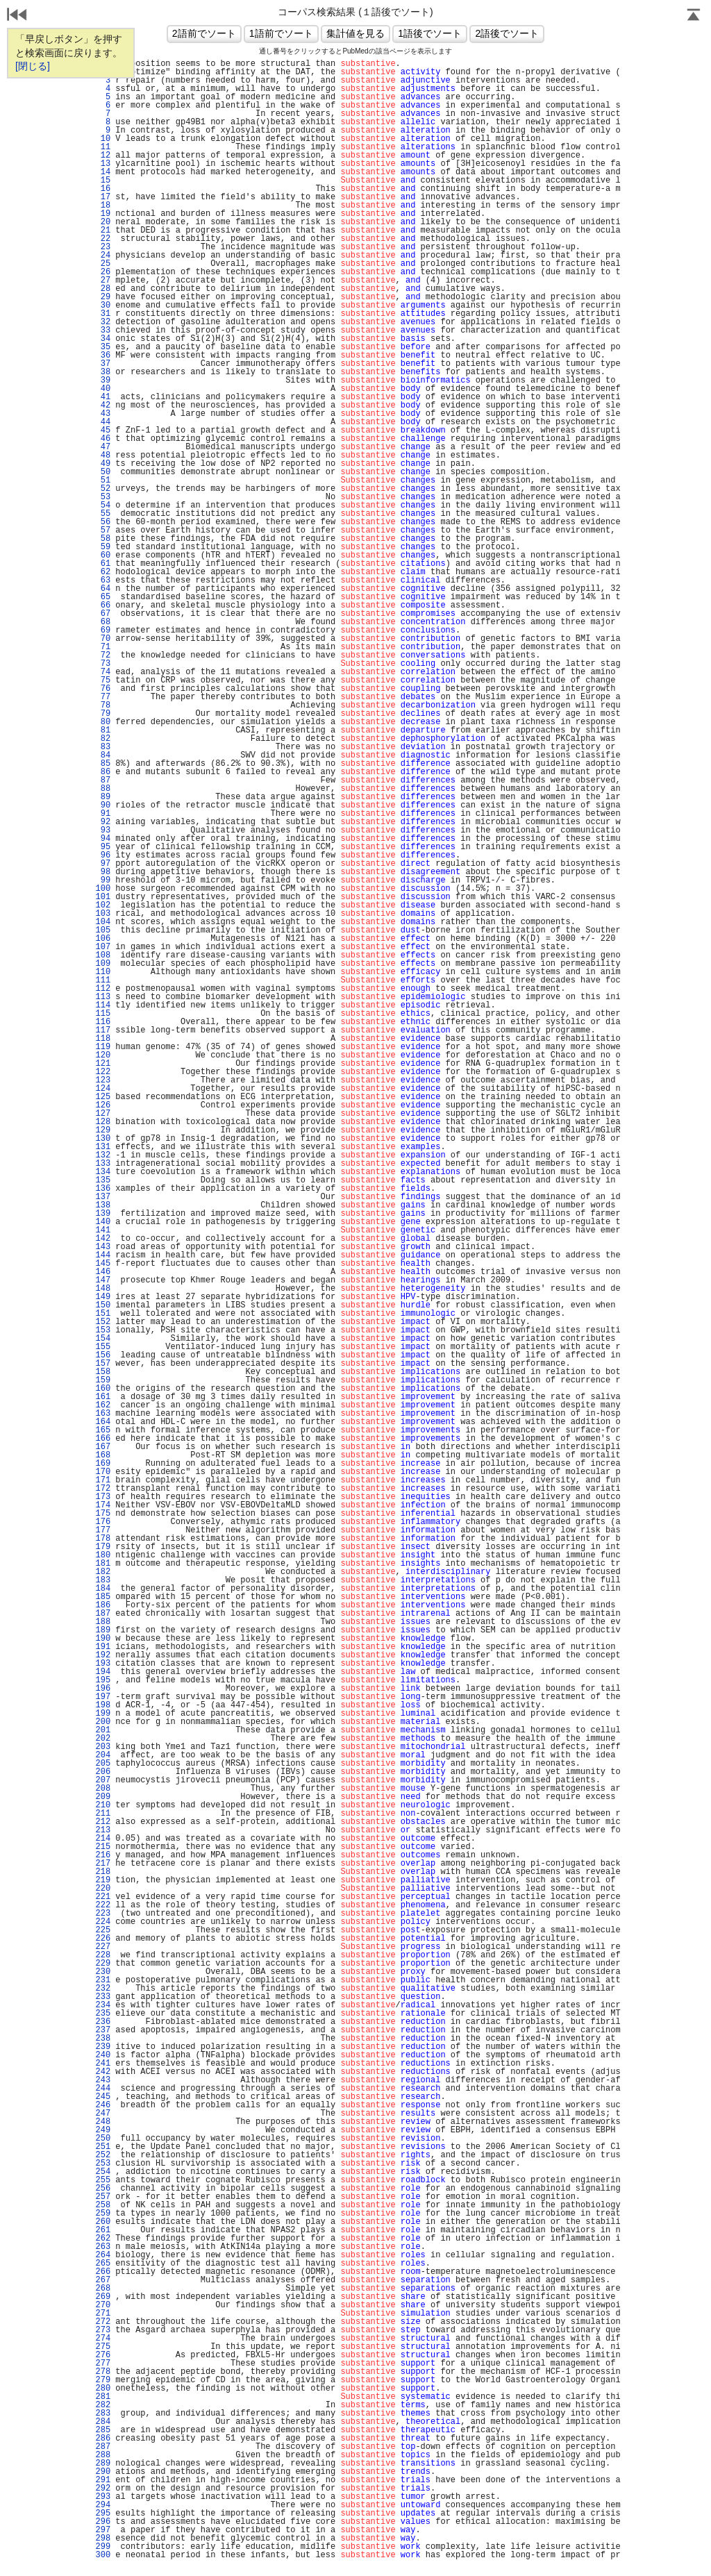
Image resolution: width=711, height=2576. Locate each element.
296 (102, 2522)
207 (102, 1780)
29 (102, 297)
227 (102, 1947)
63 (102, 580)
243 (102, 2080)
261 (102, 2230)
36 (102, 355)
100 (102, 889)
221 (102, 1897)
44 (102, 422)
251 (102, 2147)
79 (102, 714)
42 (102, 405)
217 (102, 1863)
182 (102, 1572)
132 (102, 1155)
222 (102, 1905)
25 (102, 264)
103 (102, 914)
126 (102, 1105)
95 (102, 847)
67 (102, 614)
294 (102, 2505)
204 (102, 1755)
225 (102, 1930)
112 (102, 989)
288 (102, 2455)
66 (102, 605)
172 (102, 1489)
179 (102, 1547)
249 (102, 2130)
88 (102, 789)
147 (102, 1280)
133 (102, 1164)
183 (102, 1580)
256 (102, 2188)
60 (102, 555)
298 (102, 2538)
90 (102, 805)
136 (102, 1189)
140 (102, 1222)
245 (102, 2097)
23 (102, 247)
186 (102, 1605)
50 (102, 472)
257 (102, 2197)
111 (102, 980)
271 (102, 2313)
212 (102, 1822)
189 (102, 1630)
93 (102, 830)
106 (102, 939)
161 (102, 1397)
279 (102, 2380)
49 (102, 464)
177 (102, 1530)
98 (102, 872)
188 (102, 1622)
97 (102, 864)
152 (102, 1322)
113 (102, 997)
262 (102, 2238)
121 (102, 1064)
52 (102, 489)
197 (102, 1697)
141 (102, 1230)
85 (102, 764)
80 (102, 722)
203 (102, 1747)
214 (102, 1838)
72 (102, 655)
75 (102, 680)
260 (102, 2222)
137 (102, 1197)
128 (102, 1122)
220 (102, 1888)
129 (102, 1130)
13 (102, 164)
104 (102, 922)
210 (102, 1805)
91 (102, 814)
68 (102, 622)
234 (102, 2005)
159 (102, 1380)
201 (102, 1730)
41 (102, 397)
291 (102, 2480)
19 (102, 214)
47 (102, 447)
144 (102, 1255)
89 (102, 797)
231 (102, 1980)
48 (102, 455)
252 (102, 2155)
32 (102, 322)
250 (102, 2138)
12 (102, 155)
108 (102, 955)
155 (102, 1347)
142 (102, 1239)
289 (102, 2463)
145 (102, 1264)
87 (102, 780)
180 (102, 1555)
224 (102, 1922)
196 (102, 1688)
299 (102, 2547)
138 (102, 1205)
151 (102, 1314)
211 (102, 1813)
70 (102, 639)
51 (102, 480)
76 (102, 689)
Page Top (694, 15)
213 (102, 1830)
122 (102, 1072)
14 (102, 172)
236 (102, 2022)
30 (102, 305)
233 (102, 1997)
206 (102, 1772)
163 (102, 1414)
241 (102, 2063)
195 (102, 1680)
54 (102, 505)
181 (102, 1564)
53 (102, 497)
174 (102, 1505)
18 (102, 205)
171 (102, 1480)
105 (102, 930)
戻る (17, 15)
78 (102, 705)
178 (102, 1539)
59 (102, 547)
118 (102, 1039)
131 (102, 1147)
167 (102, 1447)
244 (102, 2088)
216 (102, 1855)
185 (102, 1597)
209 (102, 1797)
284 (102, 2422)
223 (102, 1913)
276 (102, 2355)
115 (102, 1014)
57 (102, 530)
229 (102, 1963)
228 (102, 1955)
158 (102, 1372)
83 (102, 747)
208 (102, 1788)
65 (102, 597)
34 (102, 339)
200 (102, 1722)
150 (102, 1305)
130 (102, 1139)
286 (102, 2438)
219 (102, 1880)
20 (102, 222)
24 (102, 255)
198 (102, 1705)
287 (102, 2447)
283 (102, 2413)
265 (102, 2263)
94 (102, 839)
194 (102, 1672)
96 (102, 855)
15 (102, 180)
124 (102, 1089)
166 (102, 1439)
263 (102, 2247)
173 (102, 1497)
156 (102, 1355)
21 (102, 230)
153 (102, 1330)
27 (102, 280)
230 (102, 1972)
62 (102, 572)
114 (102, 1005)
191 (102, 1647)
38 (102, 372)
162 (102, 1405)
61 (102, 564)
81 (102, 730)
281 (102, 2397)
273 (102, 2330)
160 (102, 1389)
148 (102, 1289)
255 (102, 2180)
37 (102, 364)
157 (102, 1364)
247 (102, 2113)
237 (102, 2030)
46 (102, 439)
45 (102, 430)
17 (102, 197)
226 (102, 1938)
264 (102, 2255)
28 (102, 289)
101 (102, 897)
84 (102, 755)
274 (102, 2338)
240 (102, 2055)
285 (102, 2430)
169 (102, 1464)
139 (102, 1214)
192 (102, 1655)
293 (102, 2497)
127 (102, 1114)
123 (102, 1080)
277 (102, 2363)
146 (102, 1272)
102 (102, 905)
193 (102, 1663)
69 (102, 630)
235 (102, 2013)
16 (102, 189)
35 (102, 347)
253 (102, 2163)
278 (102, 2372)
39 (102, 380)
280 (102, 2388)
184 (102, 1589)
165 (102, 1430)
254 (102, 2172)
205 (102, 1763)
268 (102, 2288)
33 (102, 330)
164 (102, 1422)
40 (102, 389)
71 (102, 647)
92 (102, 822)
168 (102, 1455)
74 (102, 672)
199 (102, 1713)
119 (102, 1047)
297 (102, 2530)
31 (102, 314)
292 (102, 2488)
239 (102, 2047)
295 (102, 2513)
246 (102, 2105)
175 (102, 1514)
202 (102, 1738)
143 (102, 1247)
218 (102, 1872)
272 (102, 2322)
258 (102, 2205)
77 (102, 697)
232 (102, 1988)
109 (102, 964)
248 (102, 2122)
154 (102, 1339)
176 (102, 1522)
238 (102, 2038)
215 (102, 1847)
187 (102, 1614)
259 (102, 2213)
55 (102, 514)
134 (102, 1172)
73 (102, 664)
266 (102, 2272)
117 (102, 1030)
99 (102, 880)
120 (102, 1055)
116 (102, 1022)
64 (102, 589)
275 (102, 2347)
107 (102, 947)
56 (102, 522)
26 (102, 272)
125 (102, 1097)
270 (102, 2305)
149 (102, 1297)
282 (102, 2405)
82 (102, 739)
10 (102, 139)
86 (102, 772)
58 (102, 539)
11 (102, 147)
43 (102, 414)
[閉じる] (32, 66)
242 (102, 2072)
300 (102, 2555)
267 (102, 2280)
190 (102, 1639)
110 (102, 972)
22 (102, 239)
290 (102, 2472)
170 (102, 1472)
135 (102, 1180)
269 (102, 2297)
